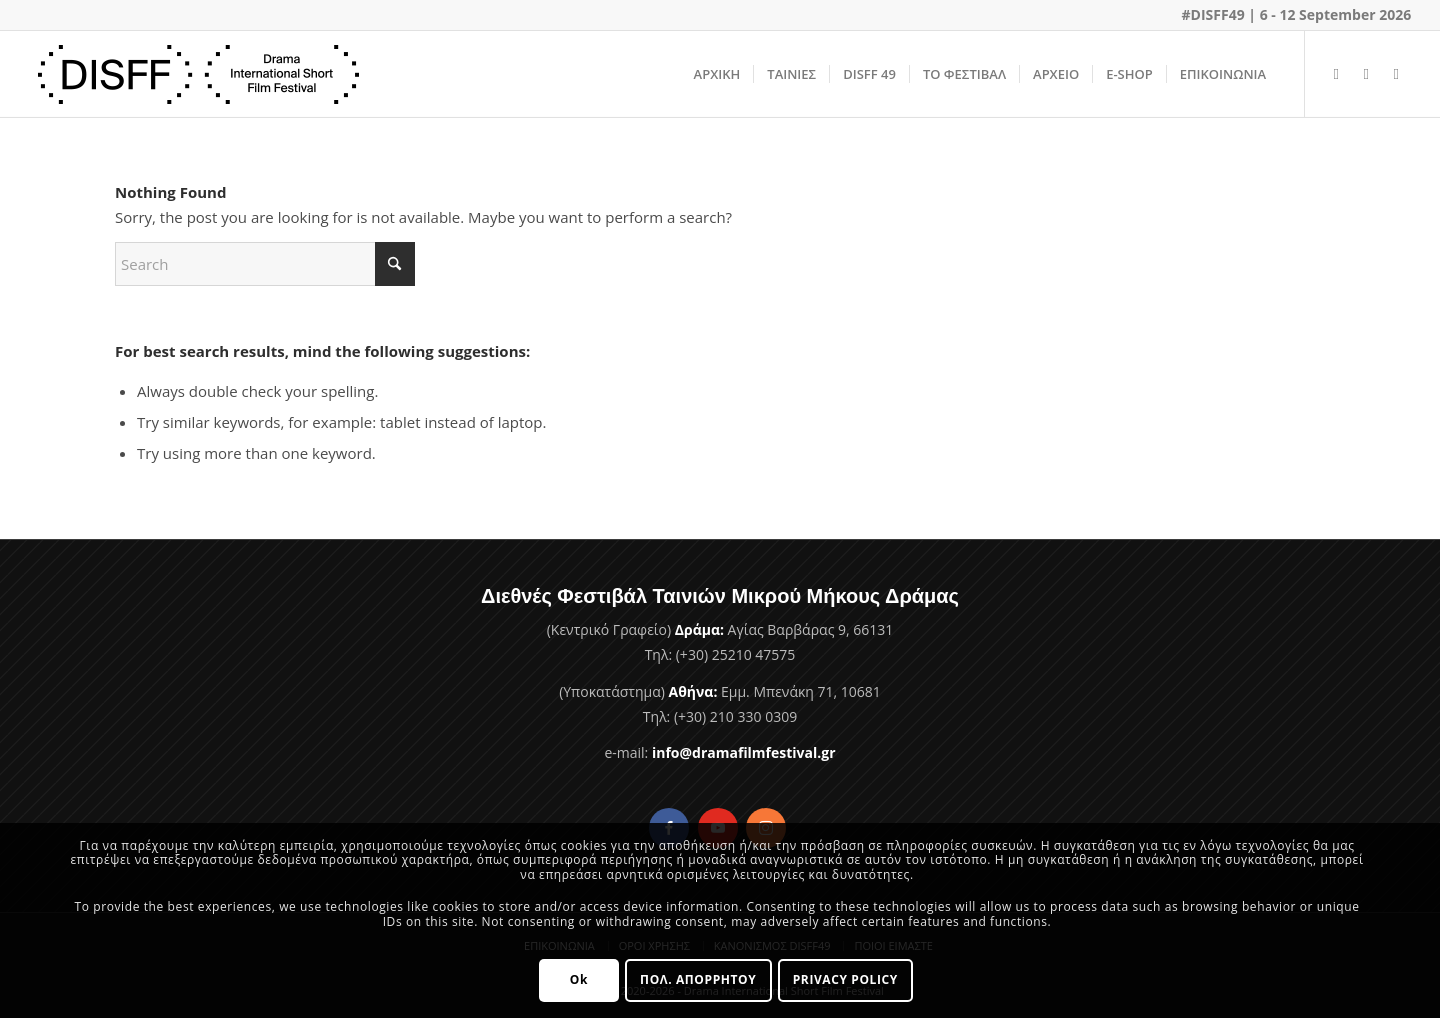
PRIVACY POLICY (845, 979)
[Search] (265, 264)
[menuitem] (717, 74)
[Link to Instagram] (1396, 73)
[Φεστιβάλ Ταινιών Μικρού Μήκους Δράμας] (199, 74)
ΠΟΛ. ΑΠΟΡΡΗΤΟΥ (698, 979)
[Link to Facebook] (1336, 73)
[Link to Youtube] (1366, 73)
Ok (579, 979)
